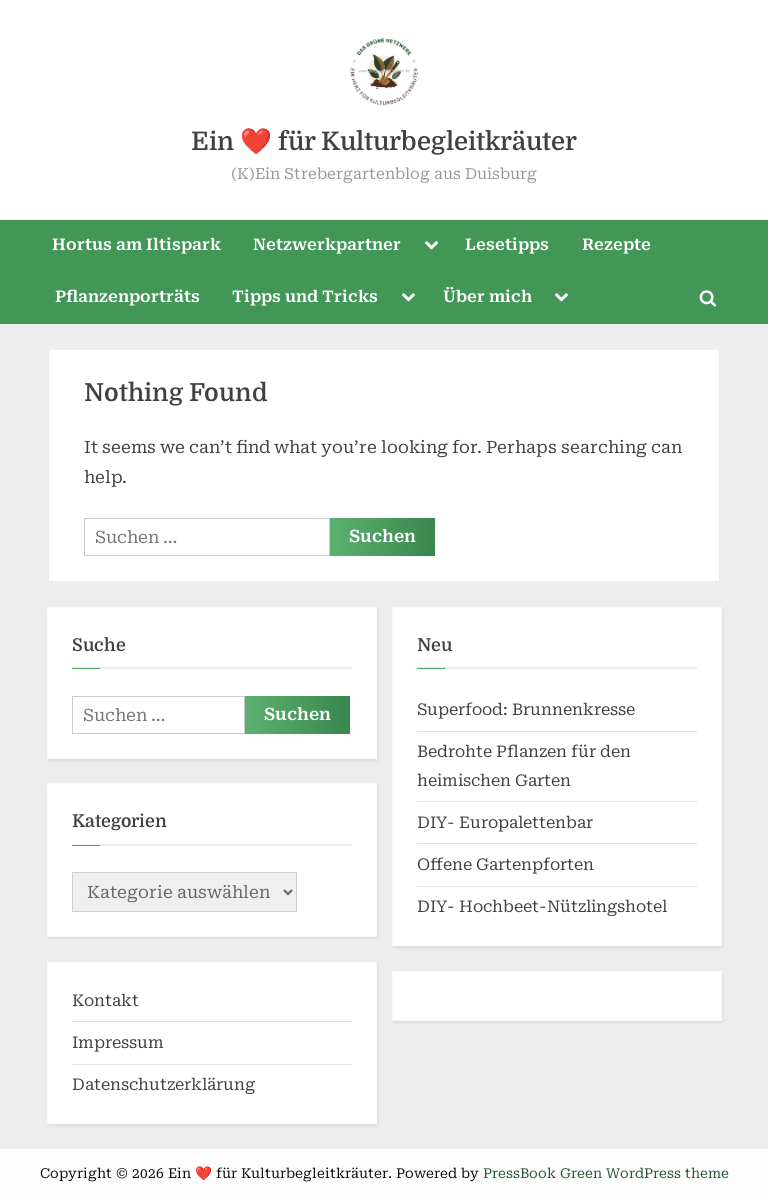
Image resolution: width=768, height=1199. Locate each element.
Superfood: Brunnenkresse (526, 709)
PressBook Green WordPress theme (606, 1173)
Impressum (118, 1042)
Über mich (487, 296)
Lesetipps (507, 244)
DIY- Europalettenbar (505, 822)
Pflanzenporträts (127, 296)
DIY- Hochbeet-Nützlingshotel (542, 906)
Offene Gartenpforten (505, 864)
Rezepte (616, 244)
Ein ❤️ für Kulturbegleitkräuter (384, 141)
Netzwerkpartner (327, 244)
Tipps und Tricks (305, 296)
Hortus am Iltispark (136, 244)
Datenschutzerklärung (163, 1084)
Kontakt (105, 1000)
